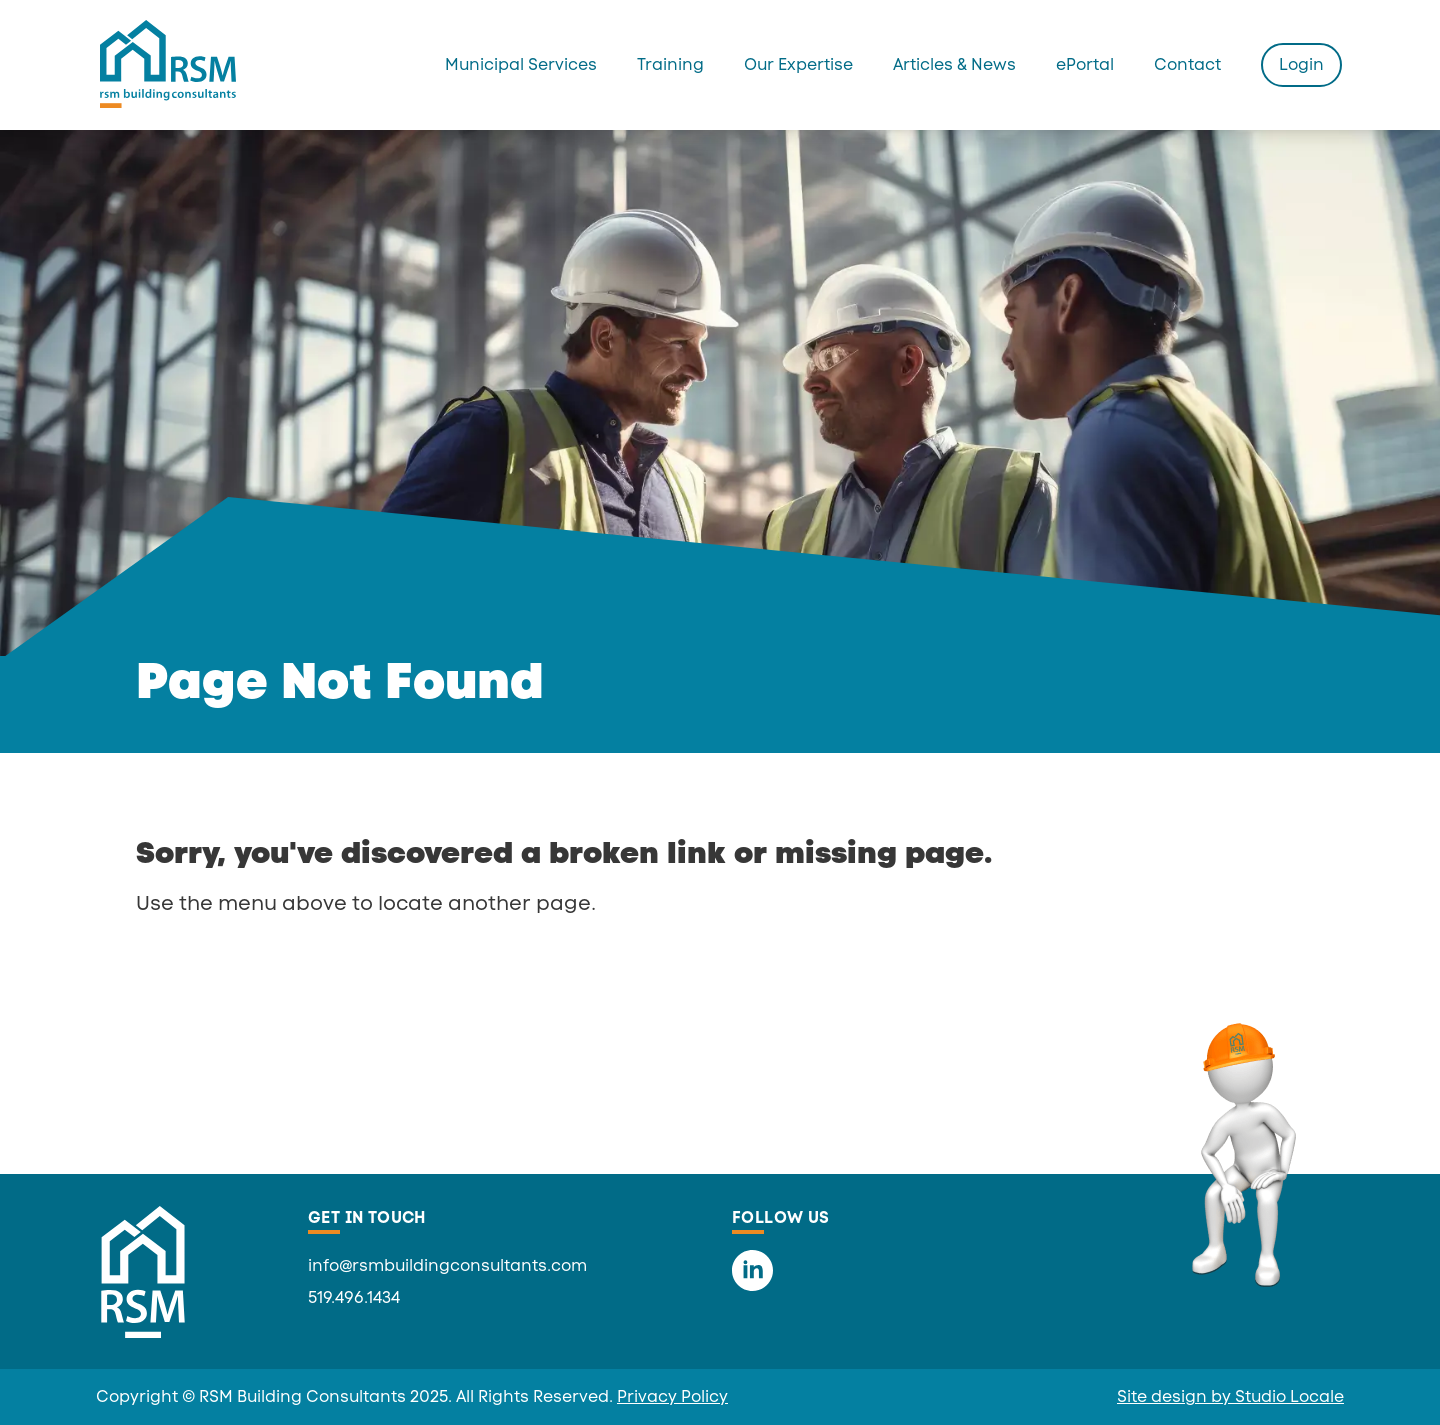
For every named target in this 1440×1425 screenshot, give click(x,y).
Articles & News (954, 64)
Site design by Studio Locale (1230, 1396)
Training (670, 64)
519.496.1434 (354, 1297)
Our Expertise (798, 64)
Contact (1187, 64)
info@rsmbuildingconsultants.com (447, 1265)
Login (1301, 64)
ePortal (1085, 64)
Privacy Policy (672, 1396)
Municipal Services (521, 64)
